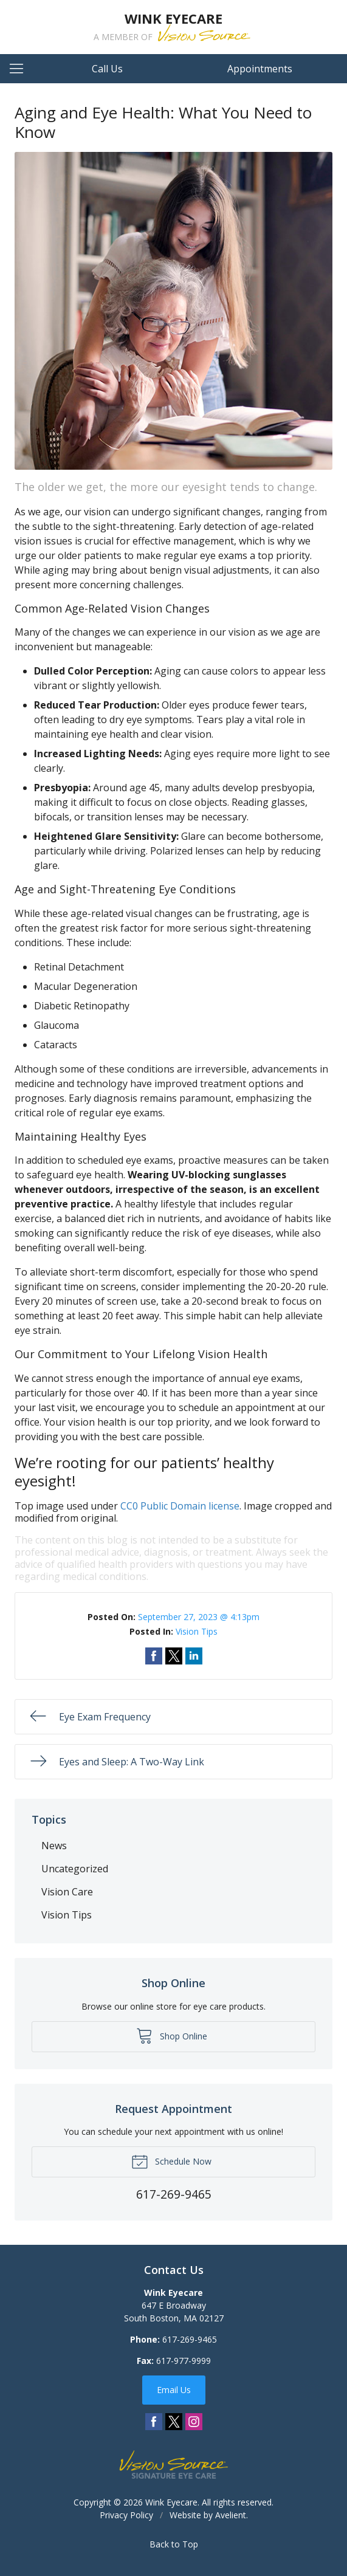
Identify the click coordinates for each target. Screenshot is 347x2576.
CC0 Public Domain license (179, 1506)
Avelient (230, 2515)
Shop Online (171, 2035)
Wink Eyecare (171, 2502)
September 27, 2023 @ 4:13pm (198, 1617)
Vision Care (67, 1891)
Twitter (173, 2421)
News (54, 1845)
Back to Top (173, 2544)
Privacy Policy (126, 2515)
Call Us (107, 68)
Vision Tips (197, 1631)
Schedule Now (171, 2160)
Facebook (153, 2421)
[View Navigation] (20, 69)
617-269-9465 (189, 2339)
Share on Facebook (153, 1655)
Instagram (193, 2421)
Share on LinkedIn (193, 1655)
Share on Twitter (173, 1655)
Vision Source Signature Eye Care (173, 2464)
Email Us (174, 2390)
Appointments (259, 68)
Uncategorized (74, 1868)
